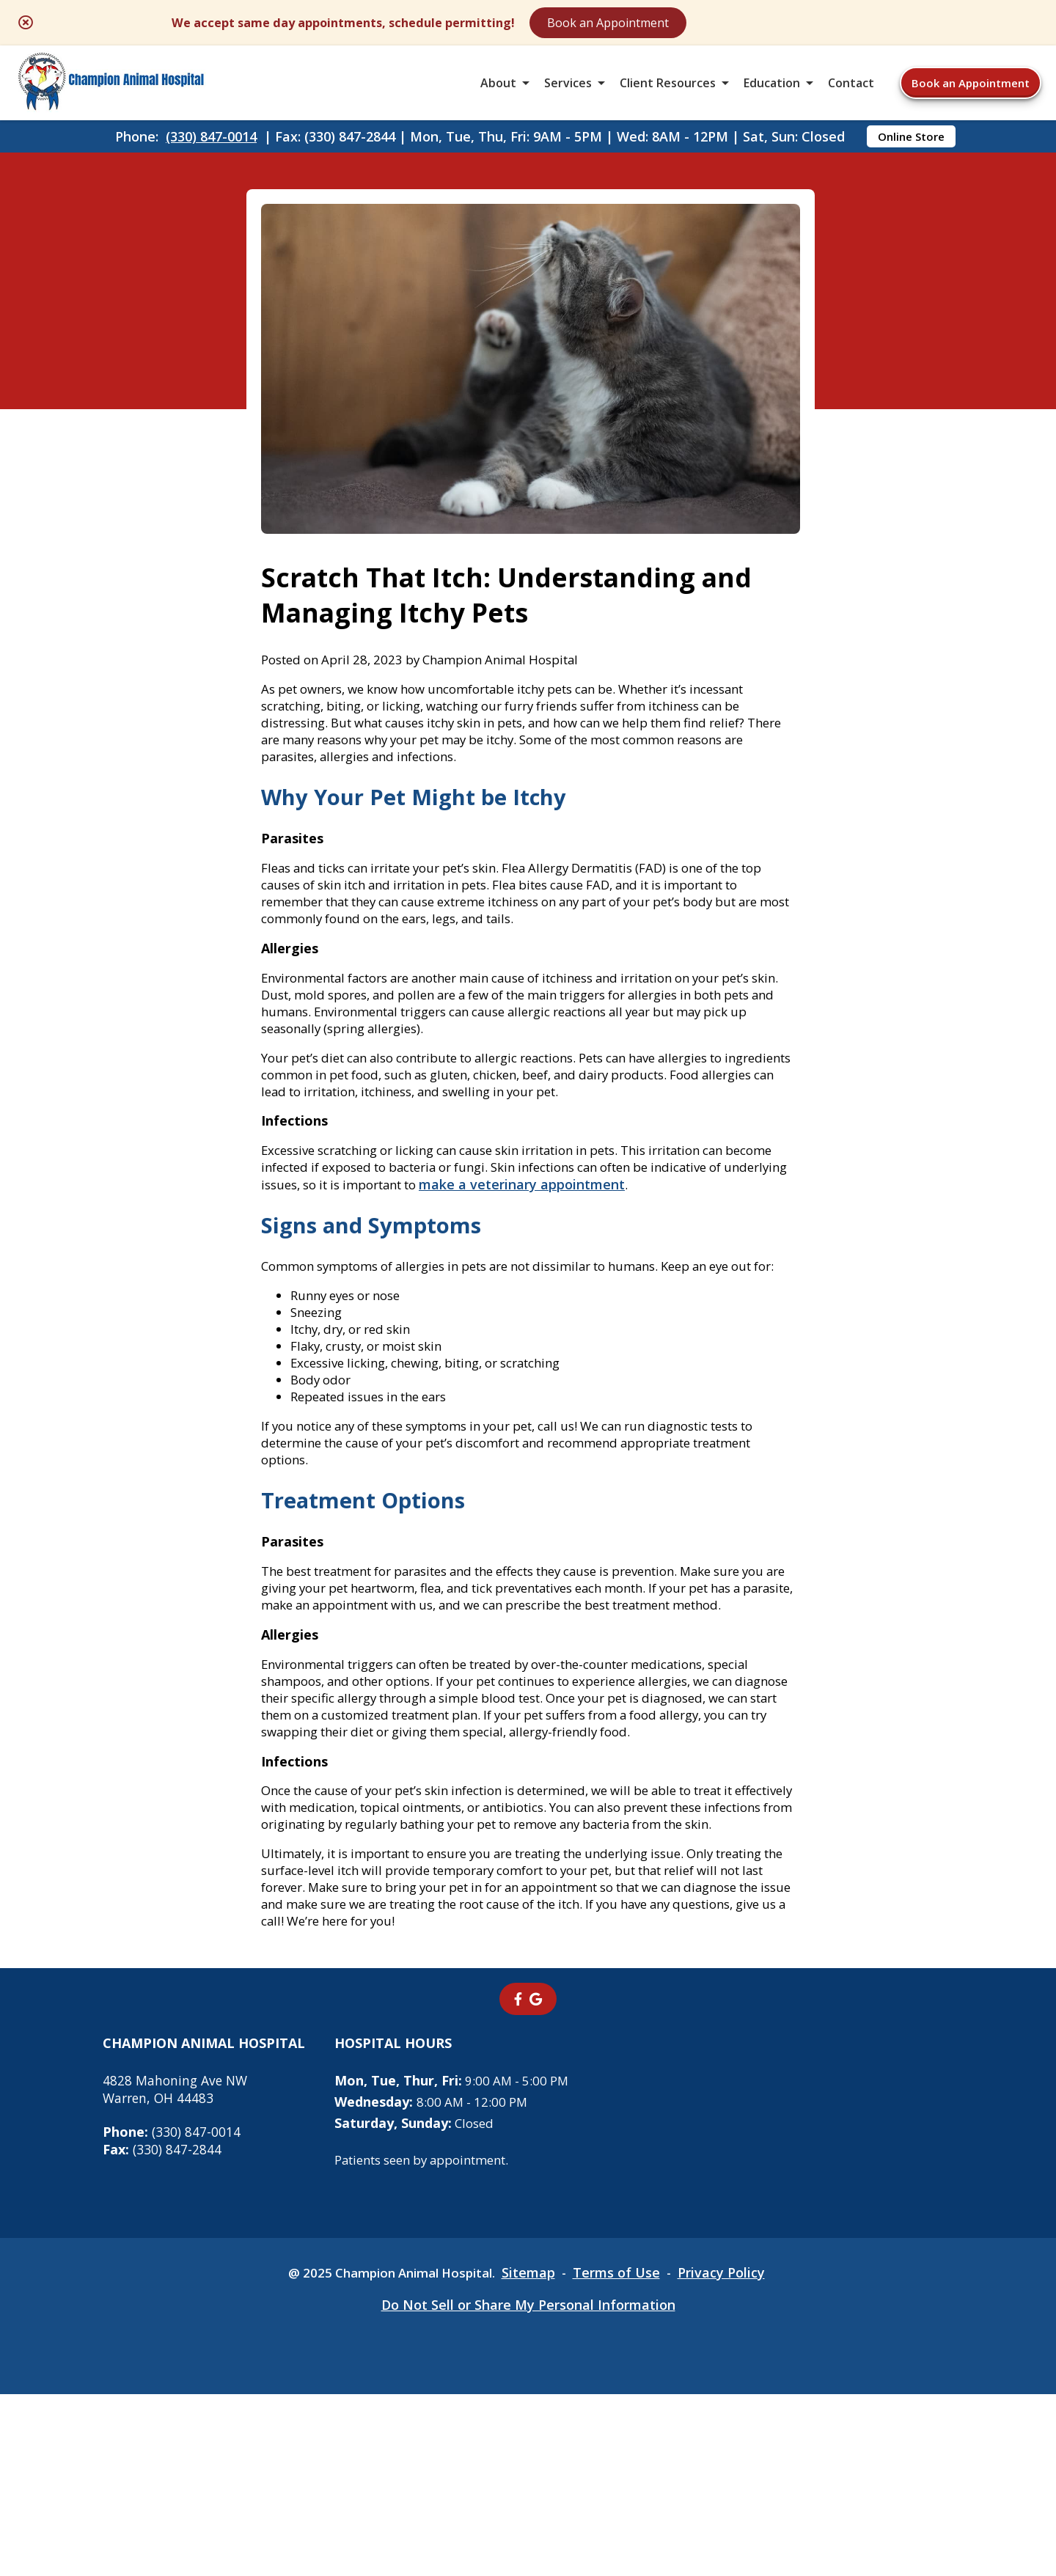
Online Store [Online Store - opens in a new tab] (911, 151)
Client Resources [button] (668, 91)
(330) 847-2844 (162, 2330)
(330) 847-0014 (211, 151)
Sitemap (534, 2454)
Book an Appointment (734, 23)
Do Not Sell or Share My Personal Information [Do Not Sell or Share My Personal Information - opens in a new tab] (528, 2486)
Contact (851, 91)
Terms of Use (624, 2454)
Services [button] (568, 91)
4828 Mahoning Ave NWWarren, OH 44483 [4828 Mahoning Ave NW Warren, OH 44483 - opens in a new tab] (177, 2270)
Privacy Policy (731, 2454)
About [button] (498, 91)
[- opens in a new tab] (518, 2180)
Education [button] (772, 91)
